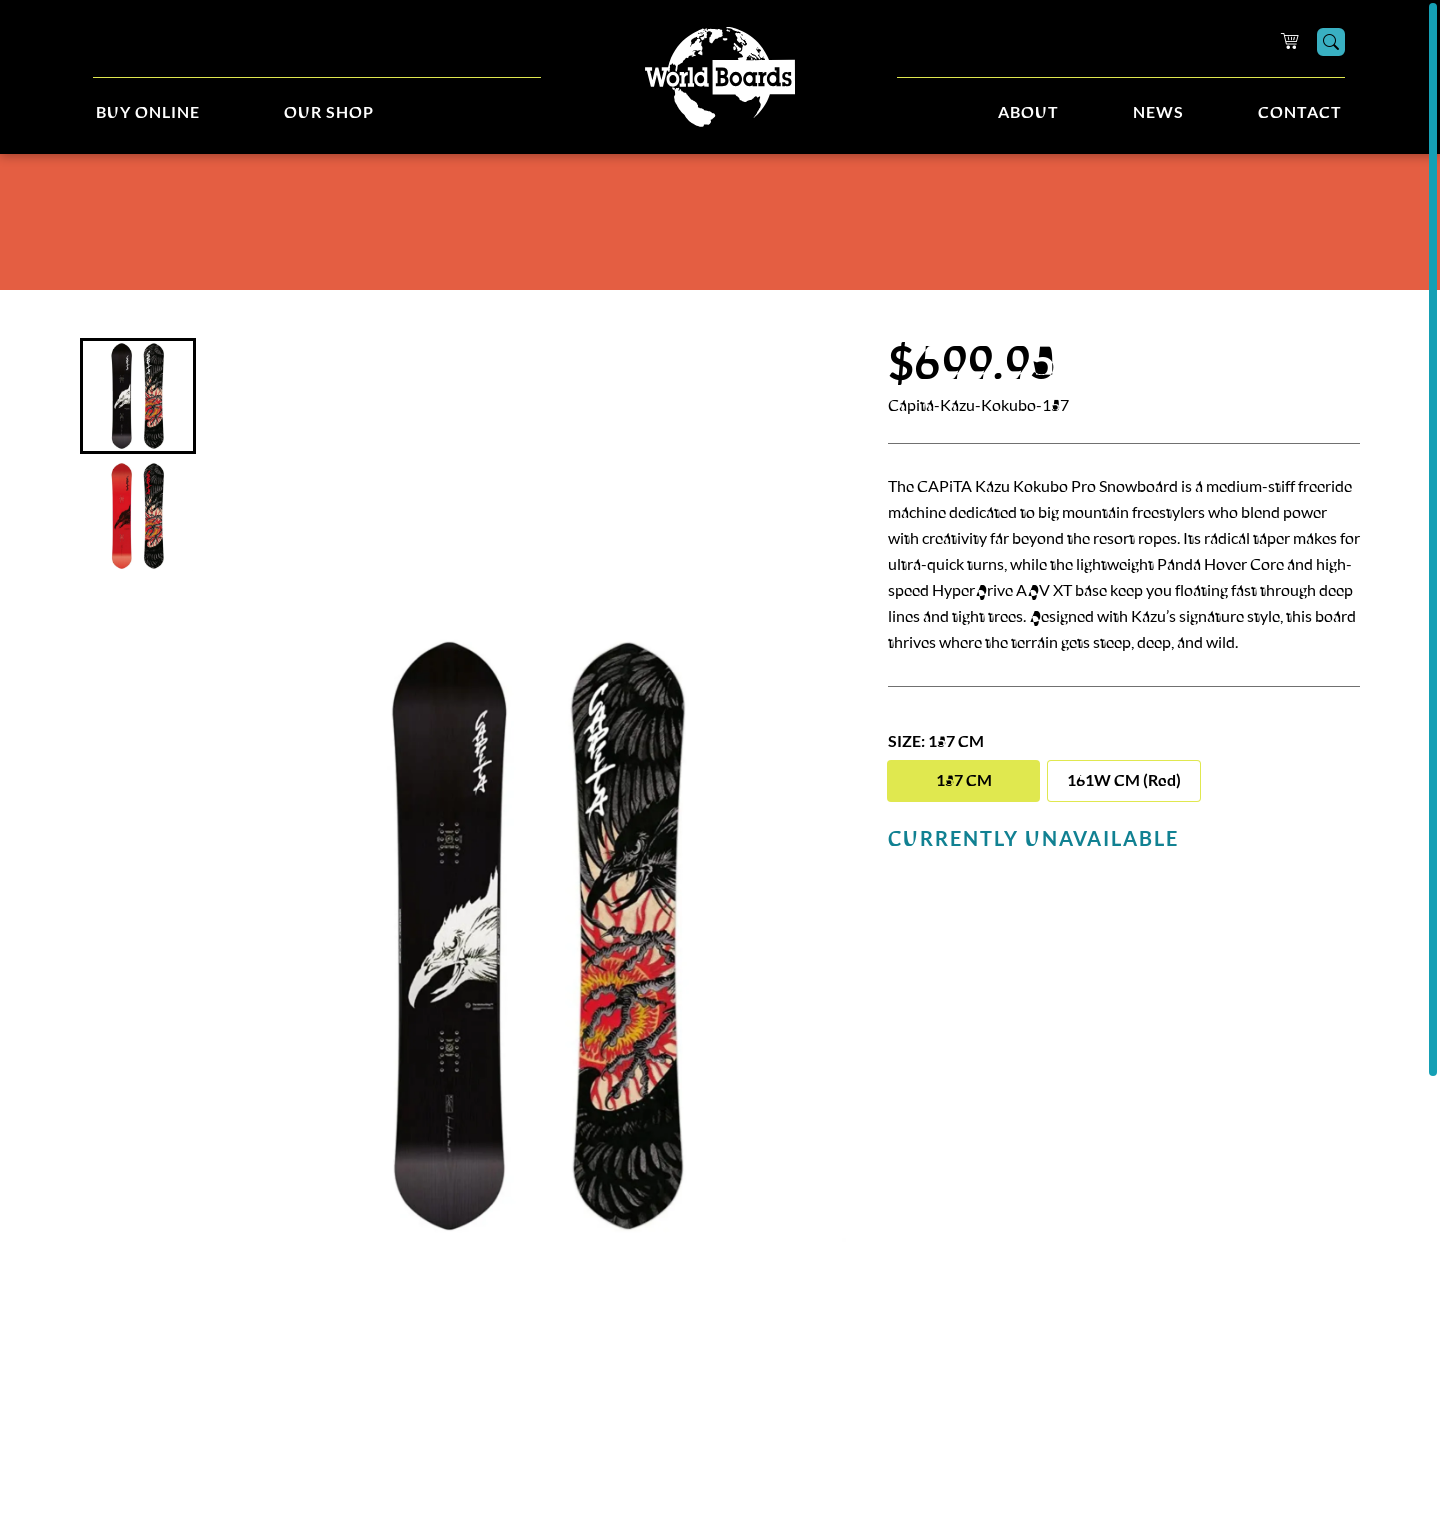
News (1158, 113)
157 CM (964, 781)
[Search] (1331, 42)
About (1028, 113)
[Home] (720, 77)
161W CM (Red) (1124, 781)
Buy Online (148, 113)
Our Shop (329, 113)
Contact (1300, 113)
